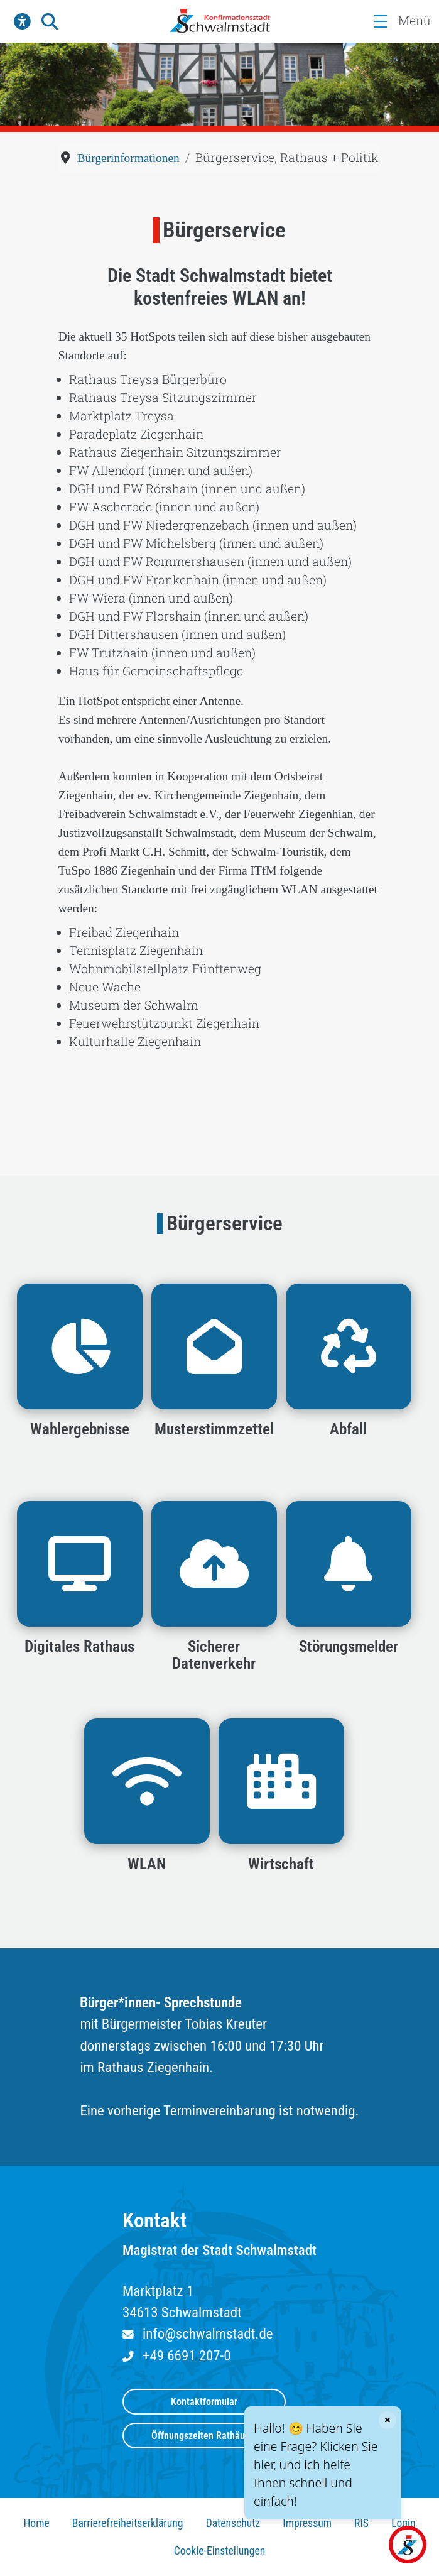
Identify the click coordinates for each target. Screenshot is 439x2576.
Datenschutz (233, 2523)
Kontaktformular (204, 2402)
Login (403, 2523)
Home (36, 2523)
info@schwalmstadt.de (208, 2333)
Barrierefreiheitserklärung (127, 2523)
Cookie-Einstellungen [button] (220, 2551)
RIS (361, 2523)
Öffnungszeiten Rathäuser (204, 2436)
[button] (22, 21)
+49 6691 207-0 (186, 2355)
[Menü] (380, 21)
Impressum (307, 2523)
